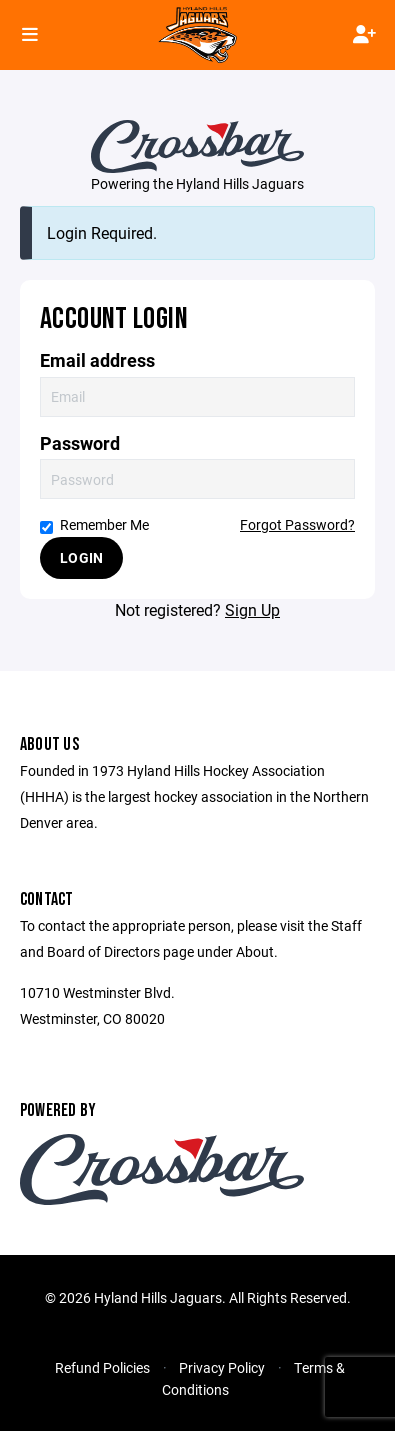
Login (81, 557)
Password (80, 443)
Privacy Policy (222, 1367)
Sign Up (252, 609)
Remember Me (94, 524)
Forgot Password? (297, 524)
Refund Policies (102, 1367)
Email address (97, 360)
